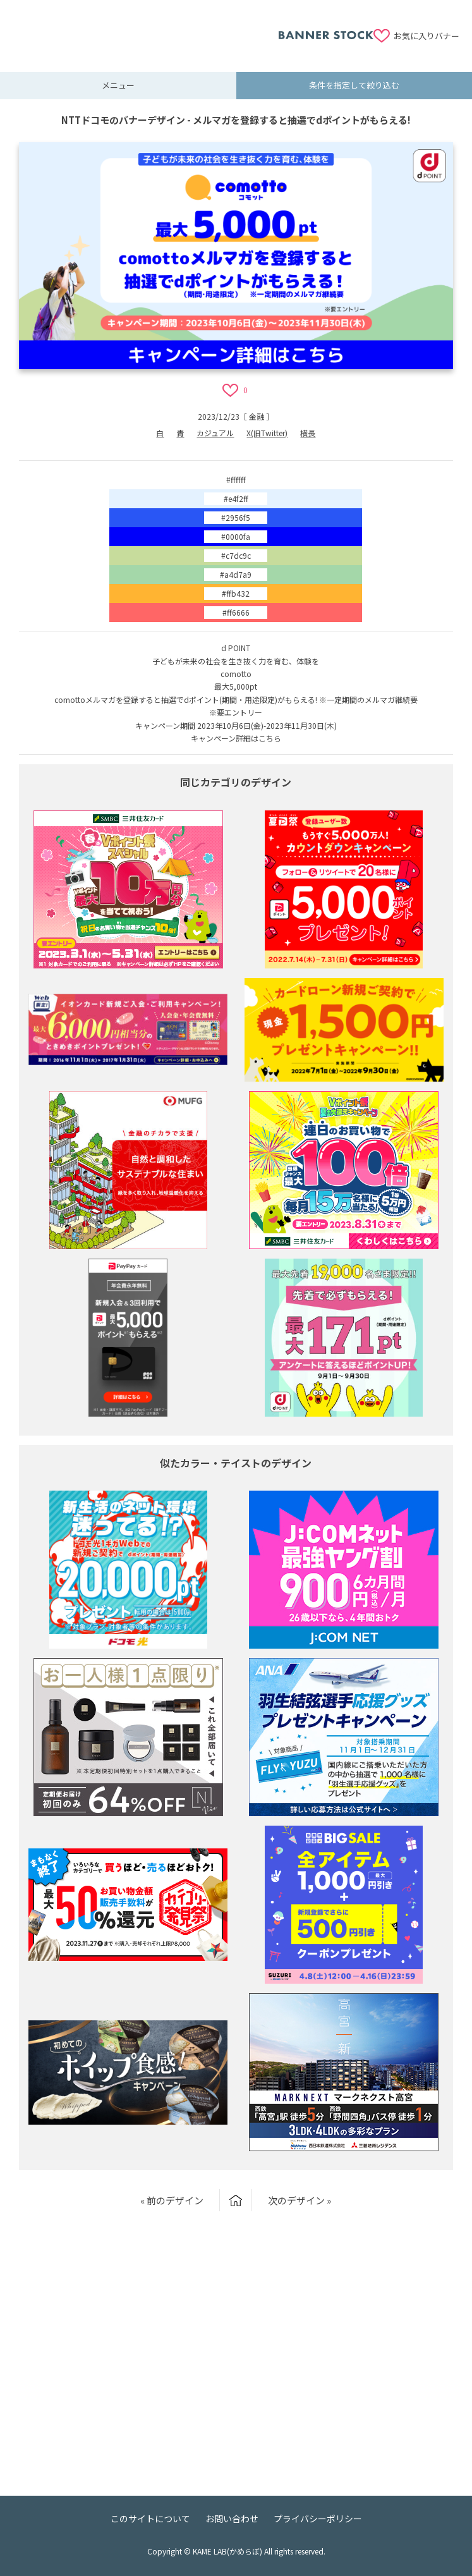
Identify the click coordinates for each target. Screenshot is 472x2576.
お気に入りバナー (426, 36)
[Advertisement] (145, 28)
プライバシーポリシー (318, 2518)
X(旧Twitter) (266, 432)
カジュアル (215, 432)
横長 (307, 432)
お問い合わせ (231, 2518)
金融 (256, 416)
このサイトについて (150, 2518)
